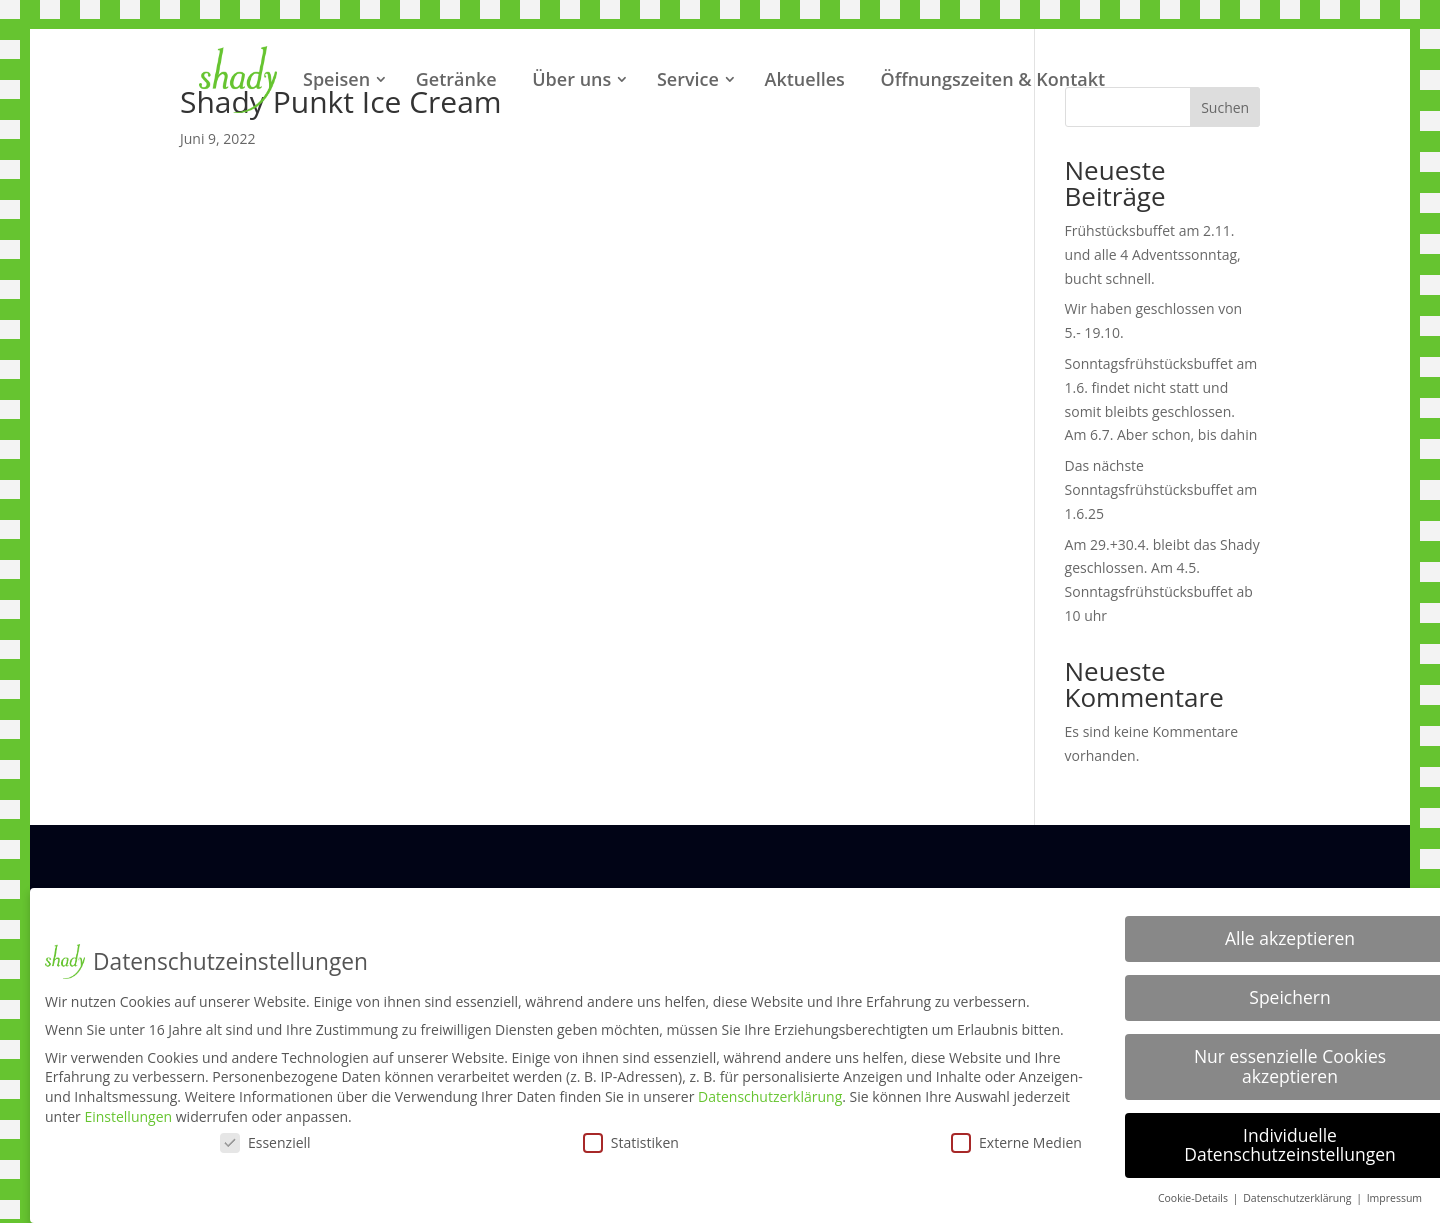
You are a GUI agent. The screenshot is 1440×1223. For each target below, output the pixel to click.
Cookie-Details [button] (1194, 1198)
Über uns (571, 79)
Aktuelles (805, 79)
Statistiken (631, 1142)
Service (688, 79)
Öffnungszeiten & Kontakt (992, 79)
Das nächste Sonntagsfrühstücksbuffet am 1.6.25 (1161, 489)
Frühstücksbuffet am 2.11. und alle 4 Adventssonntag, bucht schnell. (1153, 254)
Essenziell (265, 1142)
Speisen (336, 79)
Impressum (1394, 1198)
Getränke (456, 79)
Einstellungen (128, 1116)
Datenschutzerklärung (770, 1096)
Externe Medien (1016, 1142)
